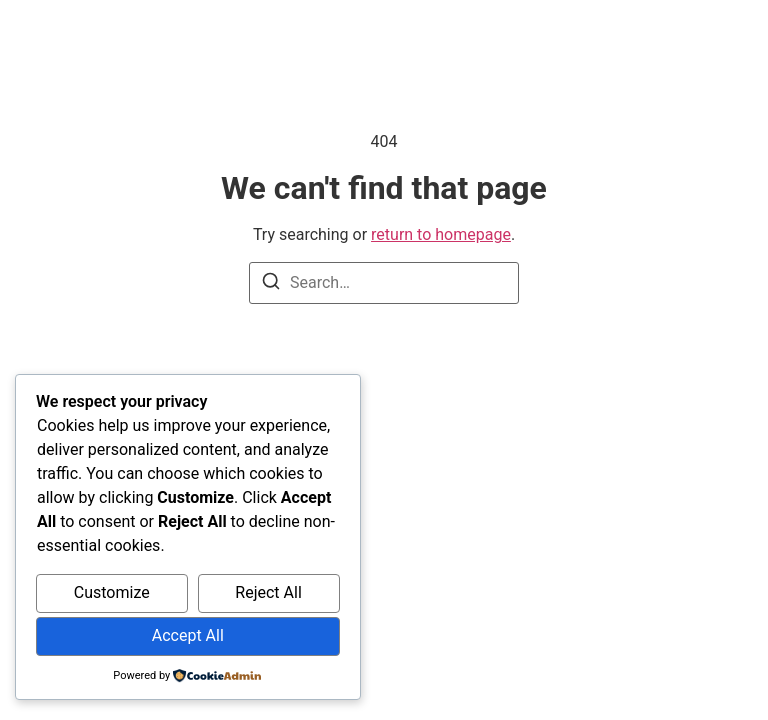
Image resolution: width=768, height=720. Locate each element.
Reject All (268, 592)
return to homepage (441, 234)
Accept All (188, 635)
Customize (112, 592)
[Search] (271, 284)
